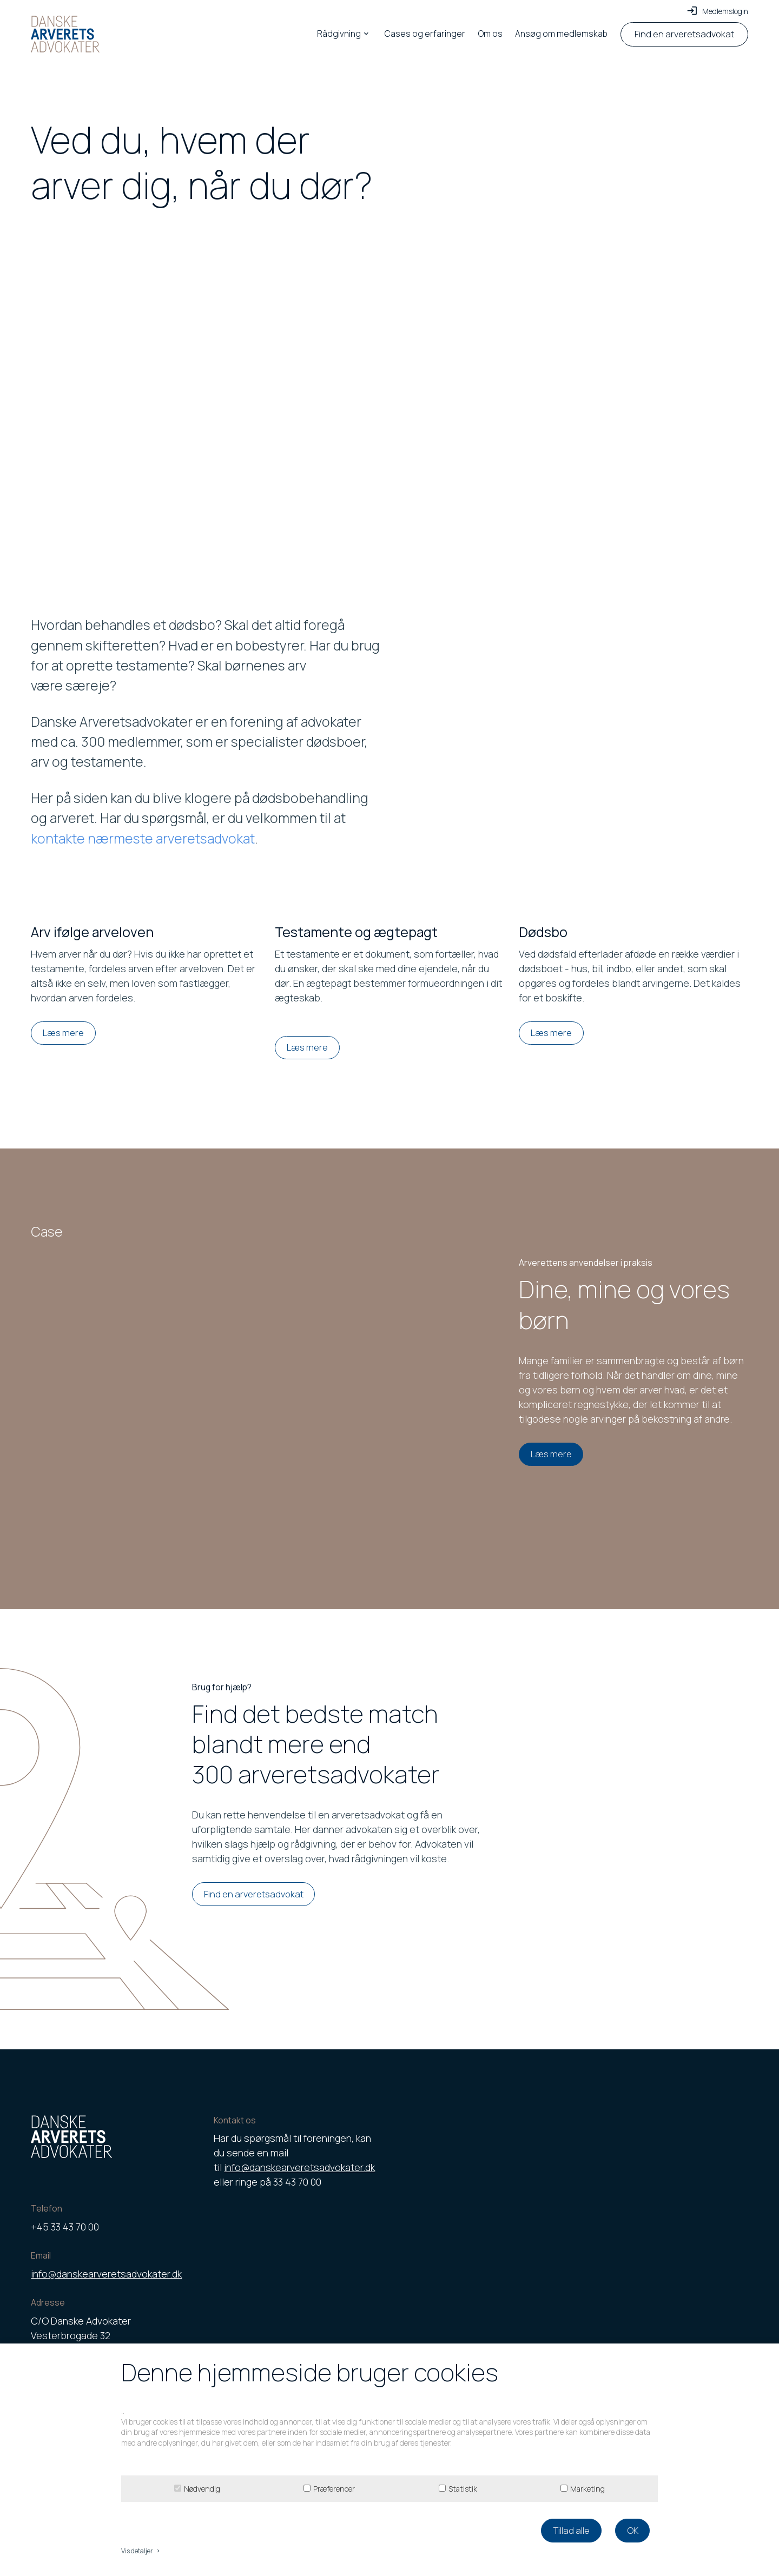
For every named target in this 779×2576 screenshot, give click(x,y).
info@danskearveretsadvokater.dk (106, 2273)
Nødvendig (202, 2489)
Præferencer (334, 2489)
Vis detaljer (141, 2550)
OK (632, 2530)
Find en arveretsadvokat (253, 1894)
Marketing (587, 2489)
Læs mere (63, 1032)
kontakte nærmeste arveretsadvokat (143, 838)
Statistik (462, 2489)
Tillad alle (571, 2530)
